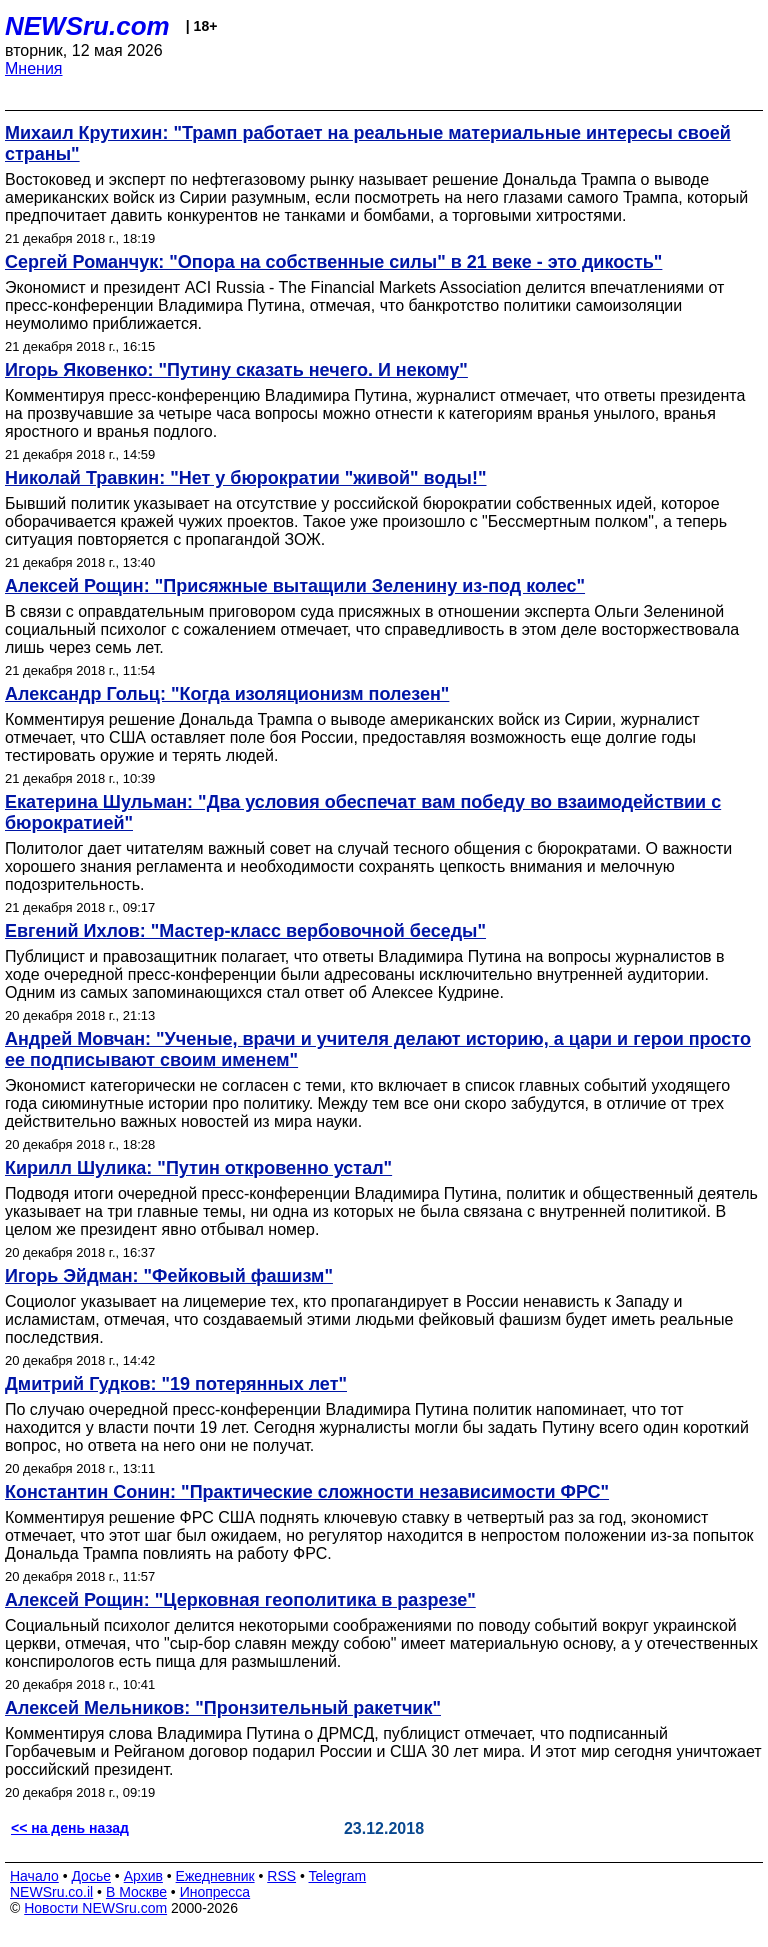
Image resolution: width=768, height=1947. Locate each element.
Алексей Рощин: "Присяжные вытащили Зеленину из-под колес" (295, 586)
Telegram (338, 1876)
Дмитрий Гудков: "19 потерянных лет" (176, 1384)
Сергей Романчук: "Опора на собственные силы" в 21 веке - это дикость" (333, 262)
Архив (143, 1876)
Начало (34, 1876)
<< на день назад (70, 1828)
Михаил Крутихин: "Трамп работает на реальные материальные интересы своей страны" (368, 143)
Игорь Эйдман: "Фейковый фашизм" (169, 1276)
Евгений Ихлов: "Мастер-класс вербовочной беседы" (245, 931)
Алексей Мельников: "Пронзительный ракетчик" (223, 1708)
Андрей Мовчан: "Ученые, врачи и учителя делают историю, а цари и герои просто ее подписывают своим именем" (378, 1049)
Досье (91, 1876)
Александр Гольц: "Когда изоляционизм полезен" (227, 694)
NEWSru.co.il (51, 1892)
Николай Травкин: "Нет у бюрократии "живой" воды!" (246, 478)
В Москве (136, 1892)
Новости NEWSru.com (95, 1908)
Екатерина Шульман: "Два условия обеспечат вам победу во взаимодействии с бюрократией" (363, 812)
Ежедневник (215, 1876)
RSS (281, 1876)
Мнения (34, 68)
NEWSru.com (87, 26)
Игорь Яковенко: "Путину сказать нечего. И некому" (236, 370)
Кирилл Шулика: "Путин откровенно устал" (198, 1168)
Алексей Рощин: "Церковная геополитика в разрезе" (240, 1600)
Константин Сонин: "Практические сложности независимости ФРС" (307, 1492)
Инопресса (215, 1892)
